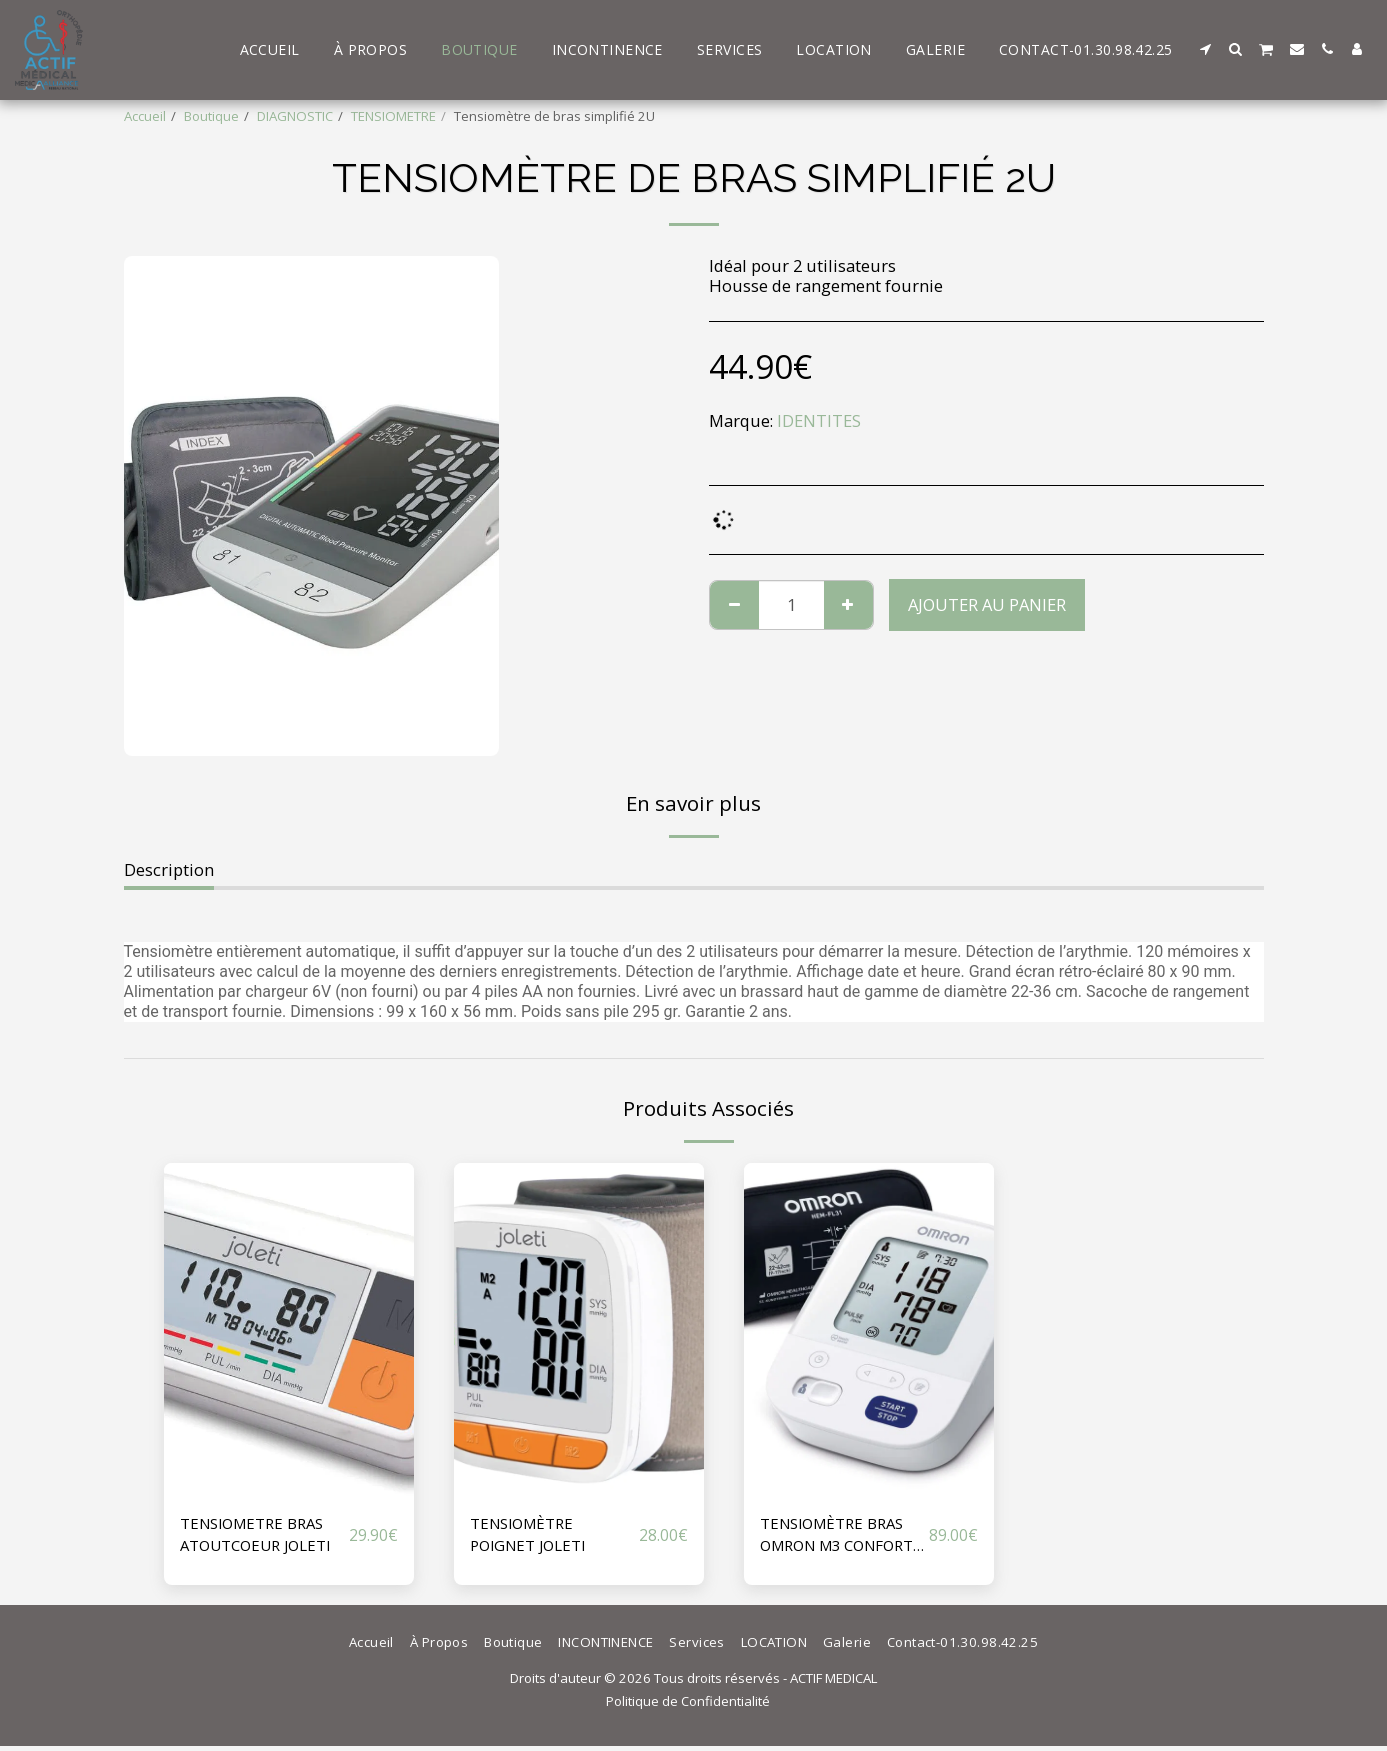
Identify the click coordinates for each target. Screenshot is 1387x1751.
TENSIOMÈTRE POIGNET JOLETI (533, 1536)
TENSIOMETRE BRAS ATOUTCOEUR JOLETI (263, 1536)
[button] (1206, 49)
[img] (289, 1329)
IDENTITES (819, 420)
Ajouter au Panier (987, 604)
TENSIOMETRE (393, 116)
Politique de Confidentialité (688, 1707)
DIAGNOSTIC (295, 116)
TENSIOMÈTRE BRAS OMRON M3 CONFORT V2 (838, 1537)
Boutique (211, 116)
